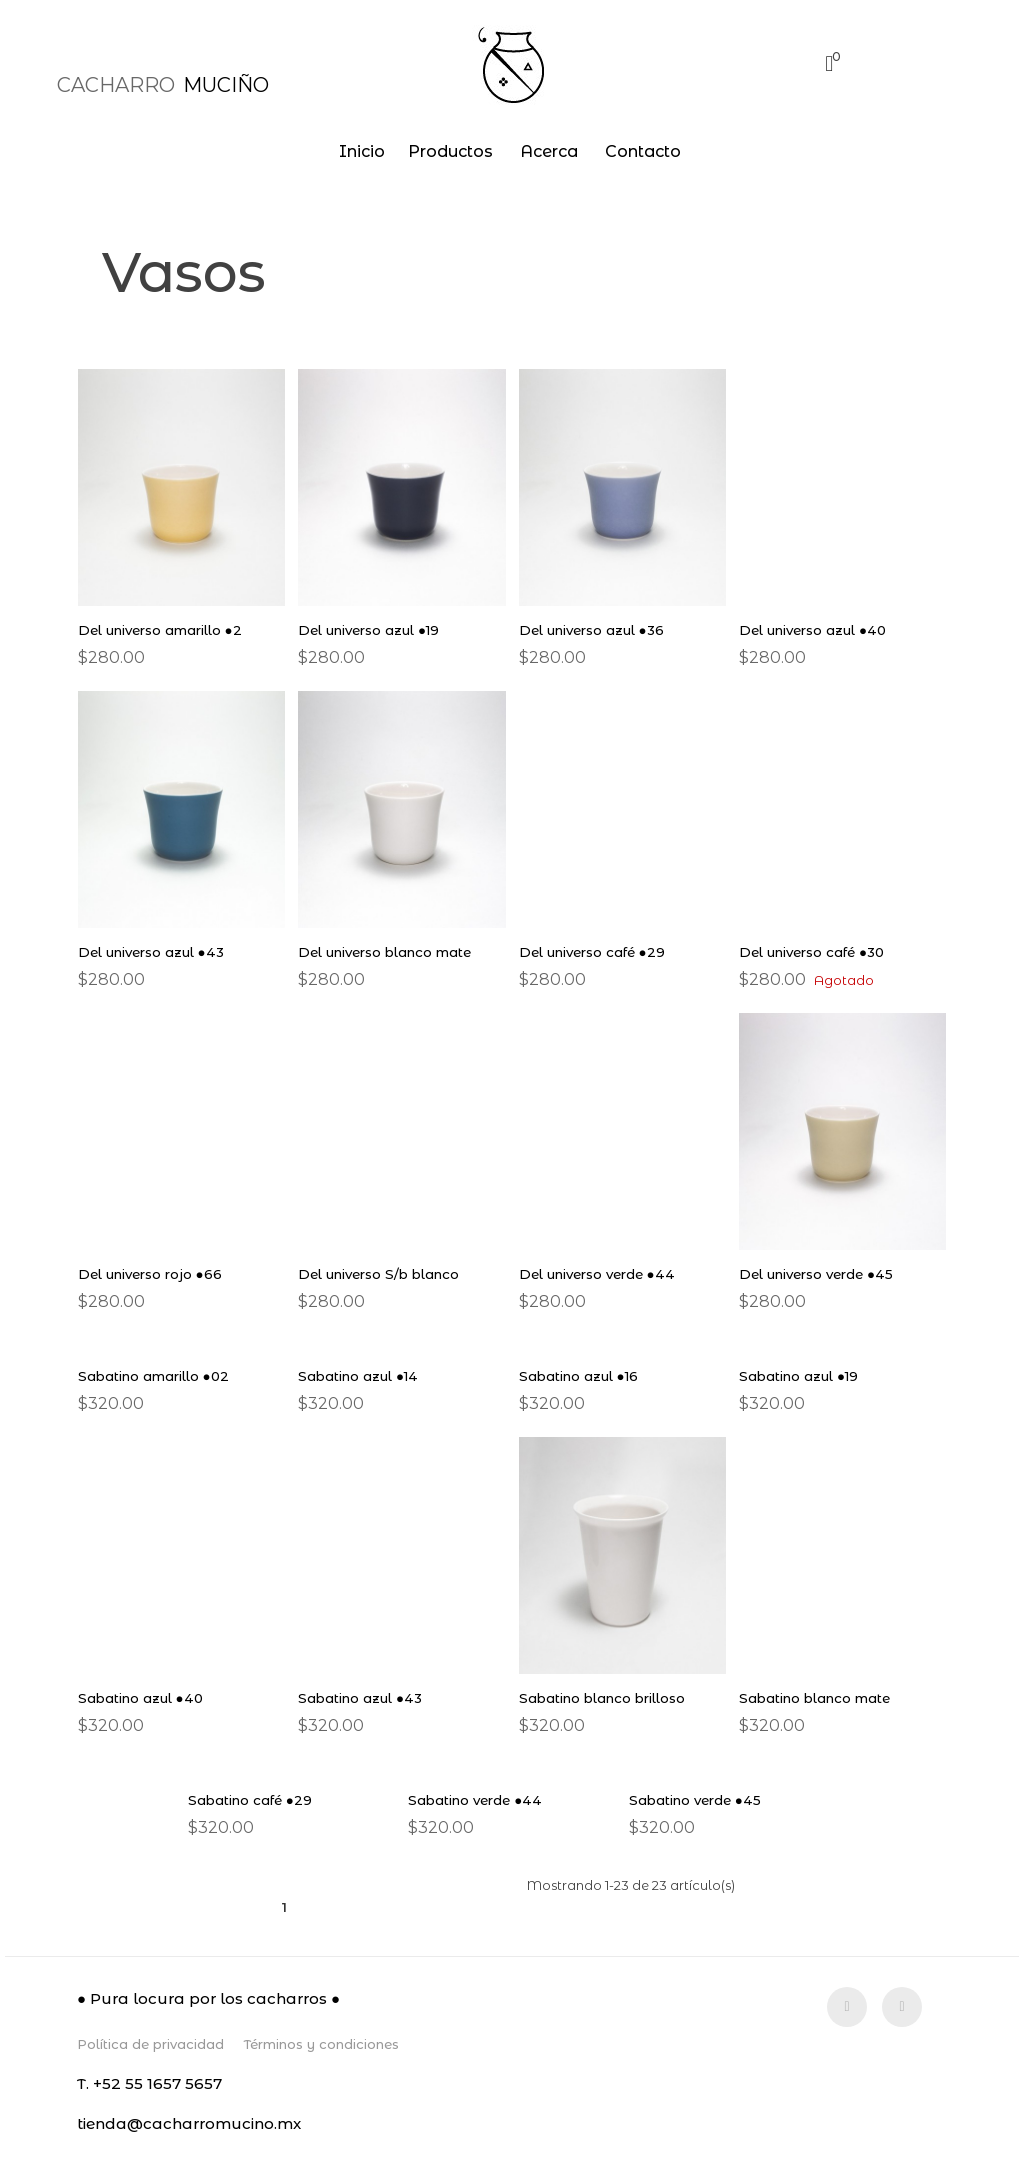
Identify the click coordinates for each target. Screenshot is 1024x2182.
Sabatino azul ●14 (362, 1376)
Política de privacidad (150, 2044)
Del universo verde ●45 (823, 1274)
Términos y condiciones (321, 2044)
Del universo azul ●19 (375, 630)
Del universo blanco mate (392, 952)
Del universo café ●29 (598, 952)
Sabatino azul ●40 (144, 1698)
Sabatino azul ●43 (364, 1698)
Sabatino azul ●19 (802, 1376)
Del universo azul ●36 (598, 630)
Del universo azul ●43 (158, 952)
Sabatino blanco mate (819, 1698)
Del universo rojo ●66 (155, 1274)
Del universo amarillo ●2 (167, 630)
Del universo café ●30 (818, 952)
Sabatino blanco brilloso (609, 1698)
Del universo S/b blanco (386, 1274)
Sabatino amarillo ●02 (158, 1376)
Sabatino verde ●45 (699, 1800)
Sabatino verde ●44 (480, 1800)
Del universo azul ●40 (819, 630)
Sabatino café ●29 (253, 1800)
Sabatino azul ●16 (582, 1376)
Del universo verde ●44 (605, 1274)
